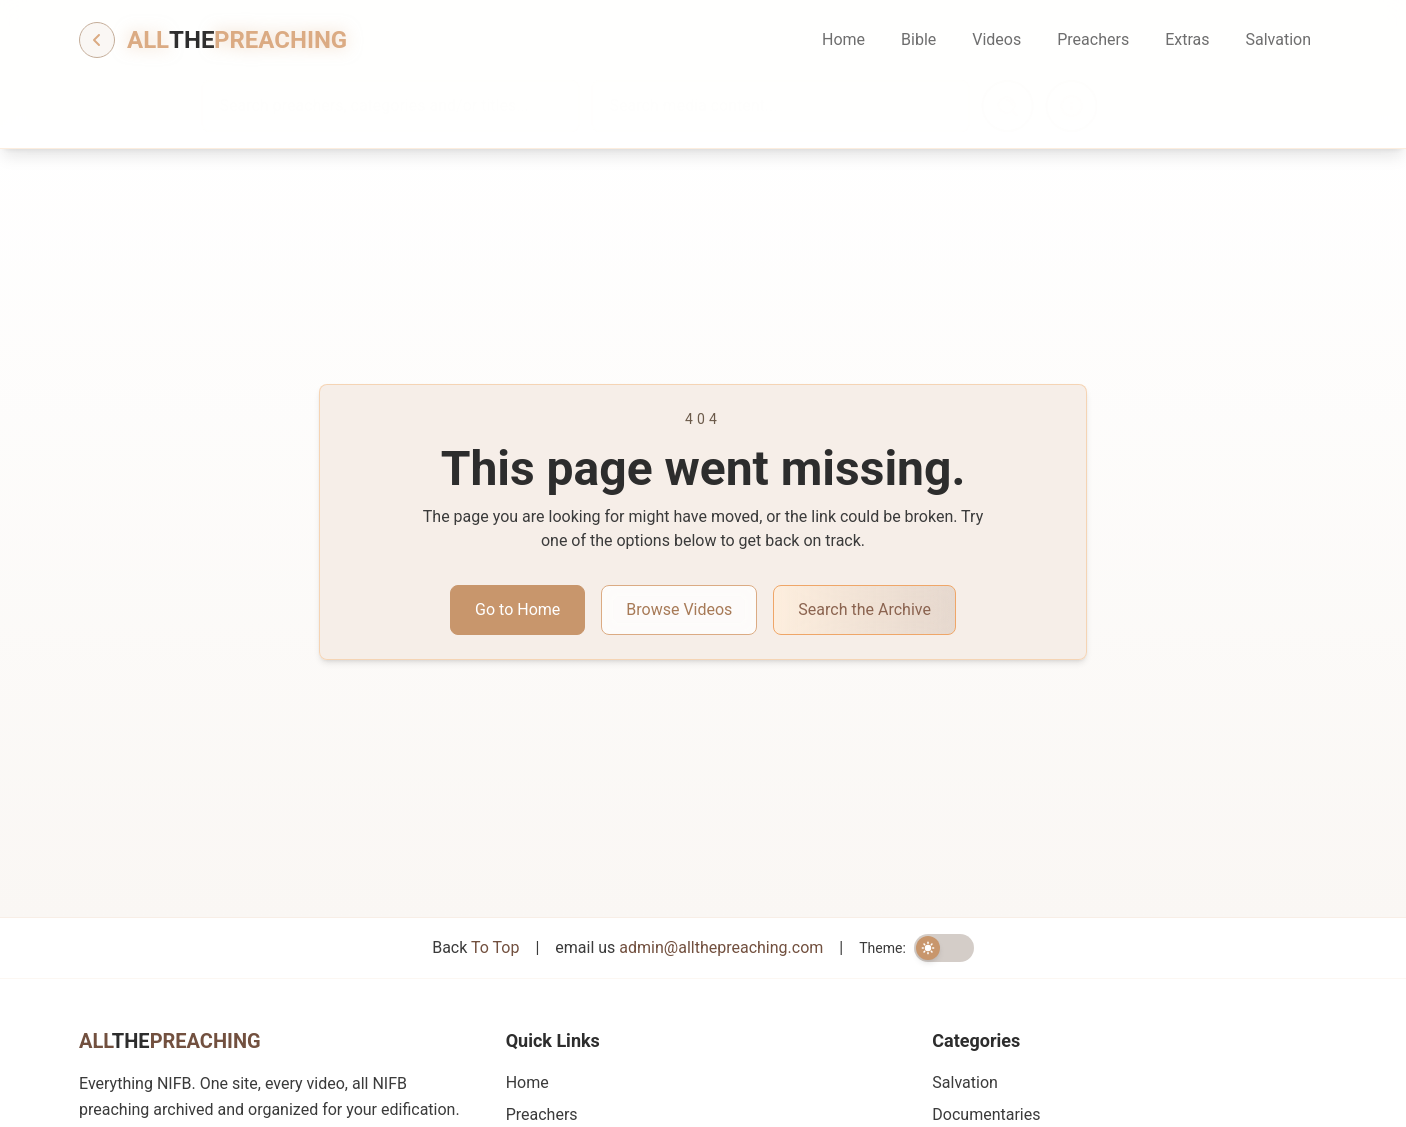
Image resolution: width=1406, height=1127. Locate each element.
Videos (996, 39)
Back (475, 947)
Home (843, 39)
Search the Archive (864, 609)
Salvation (1278, 39)
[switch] (944, 948)
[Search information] (1125, 106)
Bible (918, 39)
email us (689, 947)
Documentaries (986, 1114)
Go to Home (517, 609)
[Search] (1061, 106)
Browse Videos (679, 609)
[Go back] (97, 40)
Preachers (1093, 39)
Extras (1187, 39)
